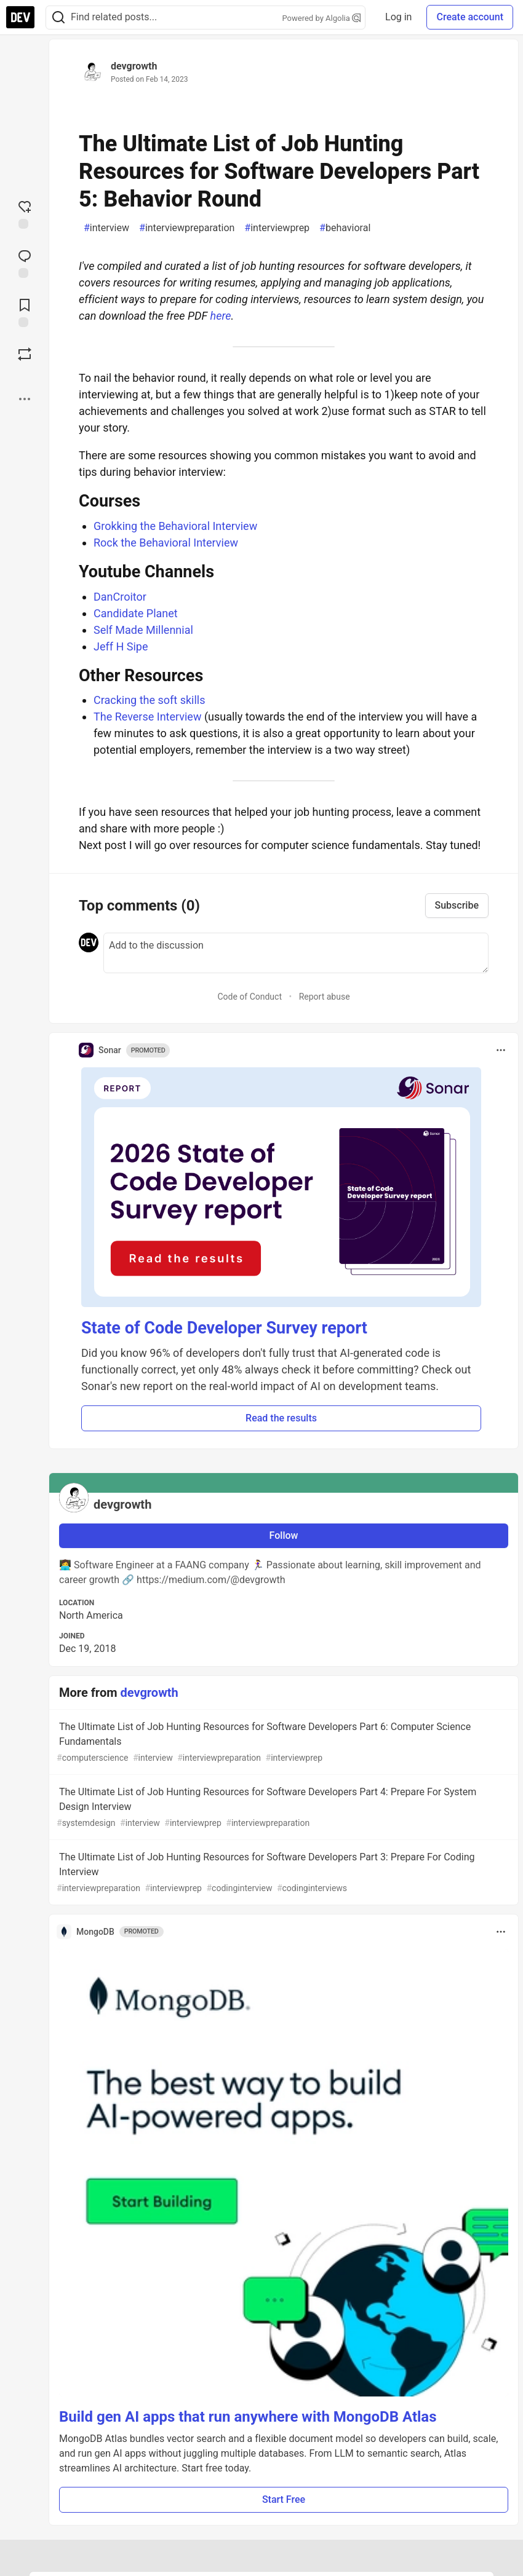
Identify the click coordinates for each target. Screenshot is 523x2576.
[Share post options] (24, 399)
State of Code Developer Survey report (224, 1328)
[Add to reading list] (24, 311)
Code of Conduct (249, 997)
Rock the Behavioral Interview (166, 542)
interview (106, 228)
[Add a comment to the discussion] (296, 953)
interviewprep (276, 228)
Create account (469, 17)
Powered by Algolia (321, 18)
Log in (398, 17)
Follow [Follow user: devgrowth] (283, 1535)
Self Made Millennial (143, 629)
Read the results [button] (281, 1418)
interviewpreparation (186, 228)
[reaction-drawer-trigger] (25, 213)
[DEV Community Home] (20, 17)
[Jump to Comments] (24, 262)
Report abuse (324, 997)
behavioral (344, 228)
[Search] (58, 17)
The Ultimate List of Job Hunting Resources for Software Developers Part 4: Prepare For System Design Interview (282, 1808)
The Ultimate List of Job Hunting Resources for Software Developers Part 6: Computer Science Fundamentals (282, 1742)
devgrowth (134, 66)
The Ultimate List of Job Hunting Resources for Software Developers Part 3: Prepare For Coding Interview (282, 1873)
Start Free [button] (283, 2499)
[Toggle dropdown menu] (501, 1050)
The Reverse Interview (147, 716)
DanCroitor (120, 596)
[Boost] (24, 354)
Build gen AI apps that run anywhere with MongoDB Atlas (248, 2416)
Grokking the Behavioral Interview (175, 526)
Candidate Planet (136, 613)
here (220, 315)
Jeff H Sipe (121, 646)
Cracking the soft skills (150, 699)
